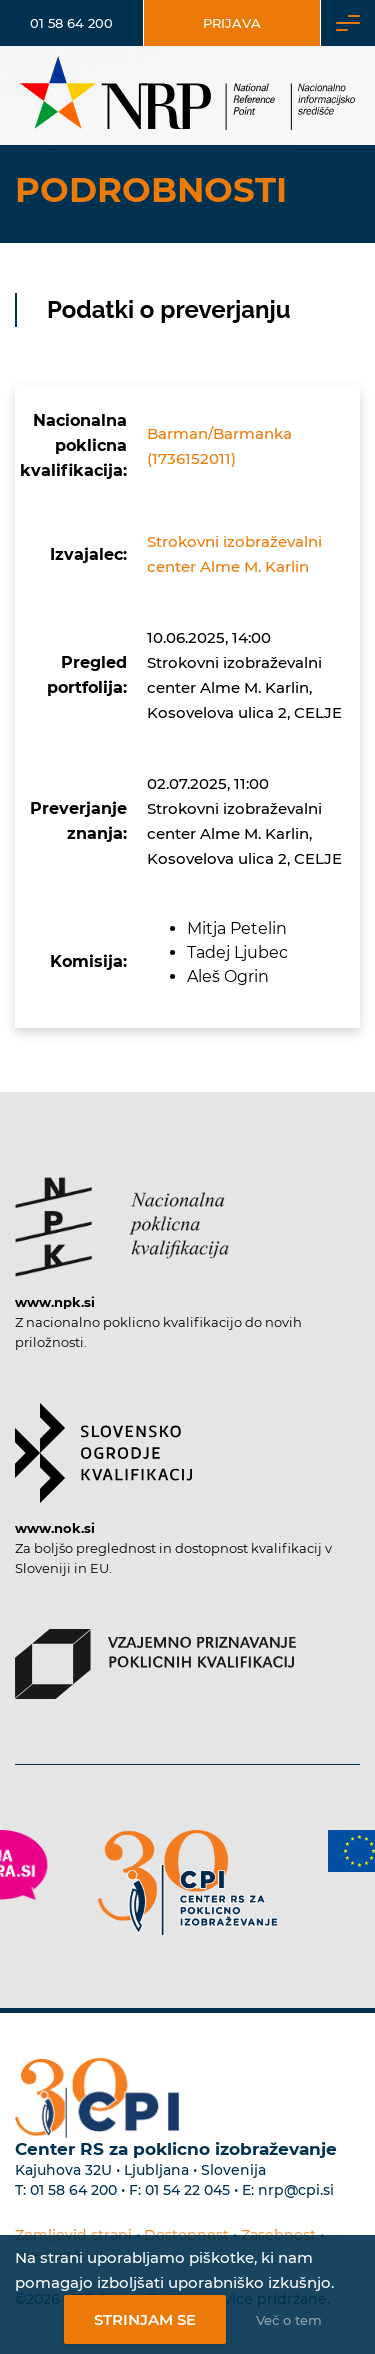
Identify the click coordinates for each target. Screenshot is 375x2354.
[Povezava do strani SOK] (103, 1443)
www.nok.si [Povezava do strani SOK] (55, 1528)
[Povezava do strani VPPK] (155, 1654)
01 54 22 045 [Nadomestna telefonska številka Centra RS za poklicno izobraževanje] (187, 2190)
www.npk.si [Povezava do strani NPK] (55, 1302)
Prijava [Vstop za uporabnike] (232, 23)
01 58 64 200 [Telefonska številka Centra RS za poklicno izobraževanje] (73, 2190)
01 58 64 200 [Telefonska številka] (71, 23)
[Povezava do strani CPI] (188, 1882)
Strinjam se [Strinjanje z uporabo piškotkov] (145, 2319)
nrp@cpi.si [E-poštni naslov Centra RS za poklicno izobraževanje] (296, 2190)
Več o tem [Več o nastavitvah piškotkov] (289, 2320)
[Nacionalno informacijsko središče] (187, 95)
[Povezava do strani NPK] (122, 1217)
